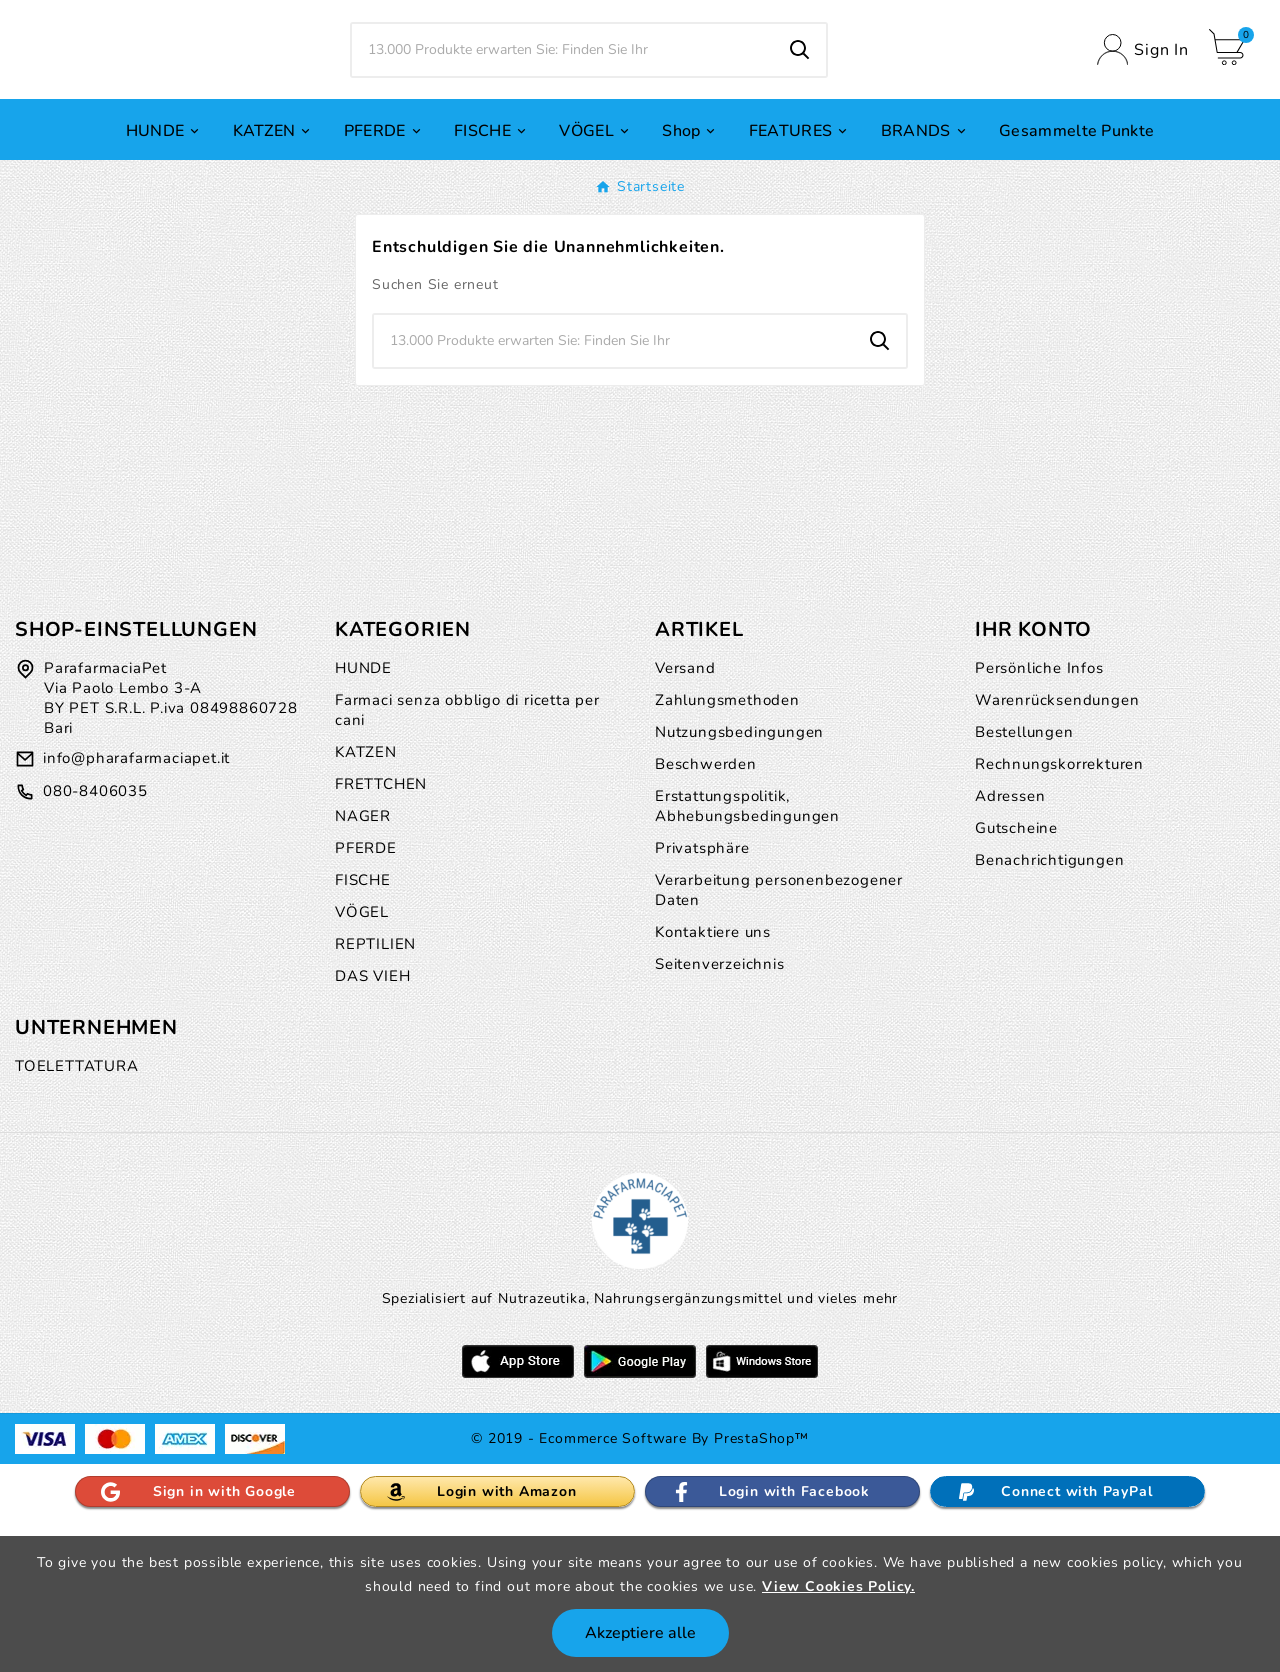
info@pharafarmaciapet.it (136, 905)
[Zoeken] (563, 124)
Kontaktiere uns (713, 1079)
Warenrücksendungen (1057, 847)
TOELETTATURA (77, 1213)
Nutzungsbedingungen (739, 879)
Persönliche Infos (1039, 815)
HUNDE (363, 815)
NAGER (363, 963)
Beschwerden (706, 911)
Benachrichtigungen (1049, 1007)
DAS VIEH (372, 1123)
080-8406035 (95, 939)
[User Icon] (1143, 123)
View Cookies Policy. (838, 1586)
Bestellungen (1024, 879)
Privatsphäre (702, 995)
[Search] (800, 124)
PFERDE (366, 995)
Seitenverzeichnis (720, 1111)
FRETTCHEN (381, 931)
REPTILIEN (375, 1091)
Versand (685, 815)
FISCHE (363, 1027)
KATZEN (366, 899)
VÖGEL (362, 1059)
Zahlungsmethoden (727, 847)
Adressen (1010, 943)
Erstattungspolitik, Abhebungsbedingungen (747, 953)
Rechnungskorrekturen (1059, 911)
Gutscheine (1016, 975)
